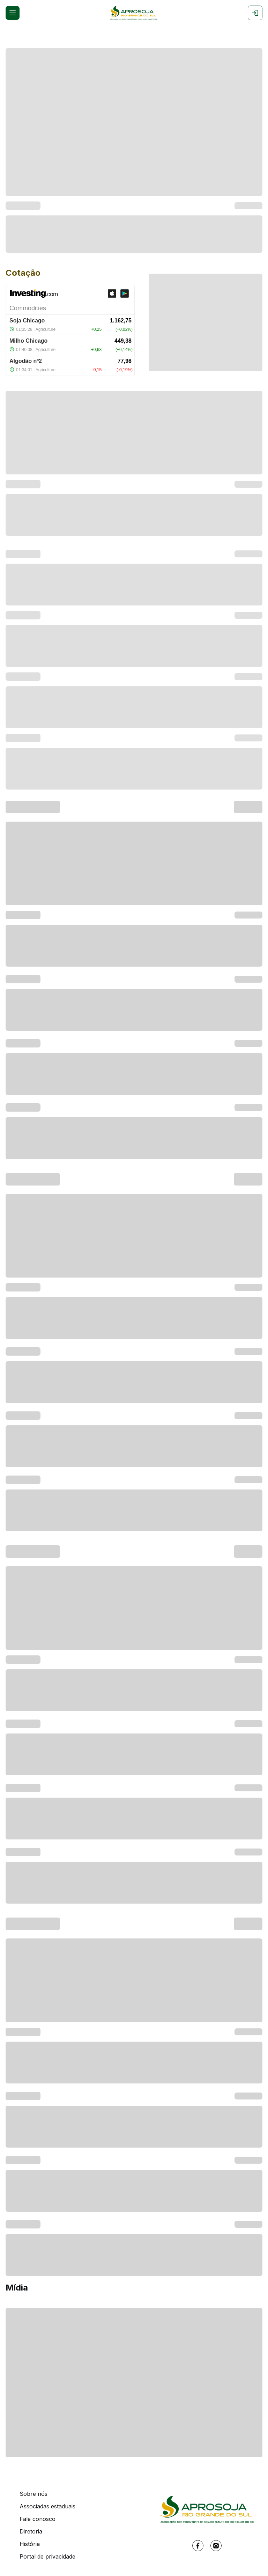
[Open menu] (13, 13)
